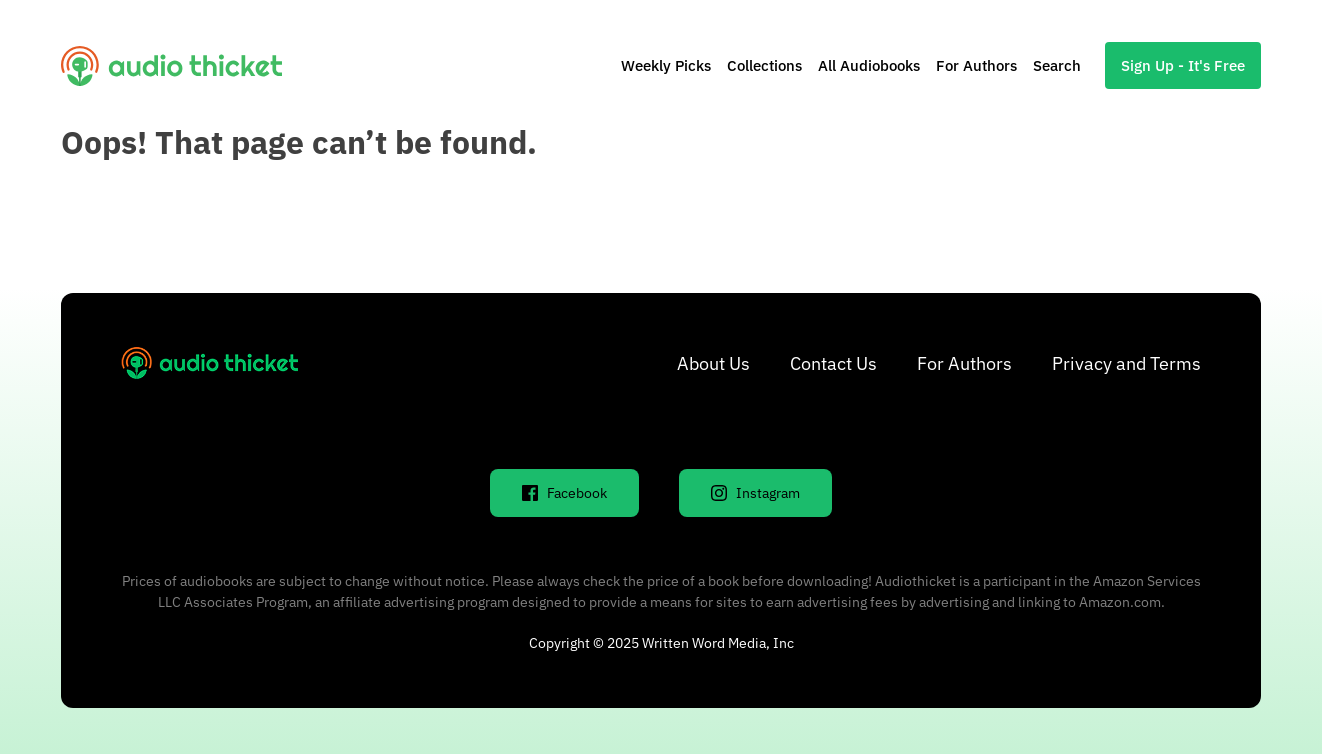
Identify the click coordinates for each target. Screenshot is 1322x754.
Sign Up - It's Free (1183, 65)
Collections (764, 65)
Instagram (755, 493)
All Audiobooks (869, 65)
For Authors (976, 65)
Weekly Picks (666, 65)
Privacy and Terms (1126, 363)
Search (1057, 65)
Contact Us (833, 363)
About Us (713, 363)
